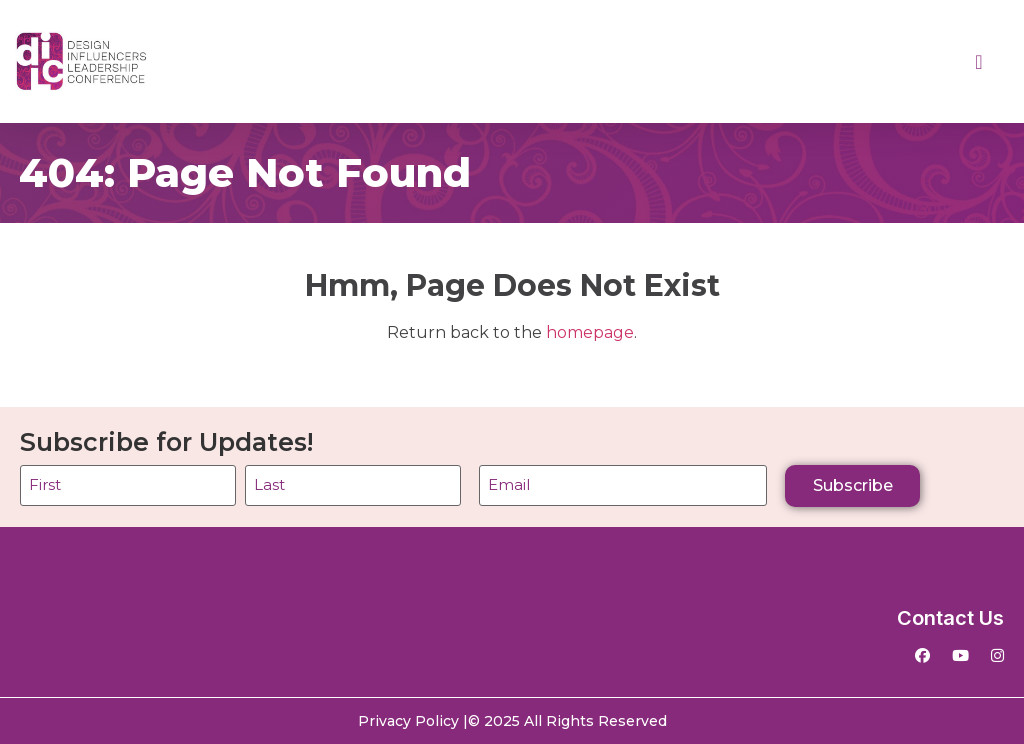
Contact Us (950, 618)
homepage (590, 332)
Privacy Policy (408, 721)
